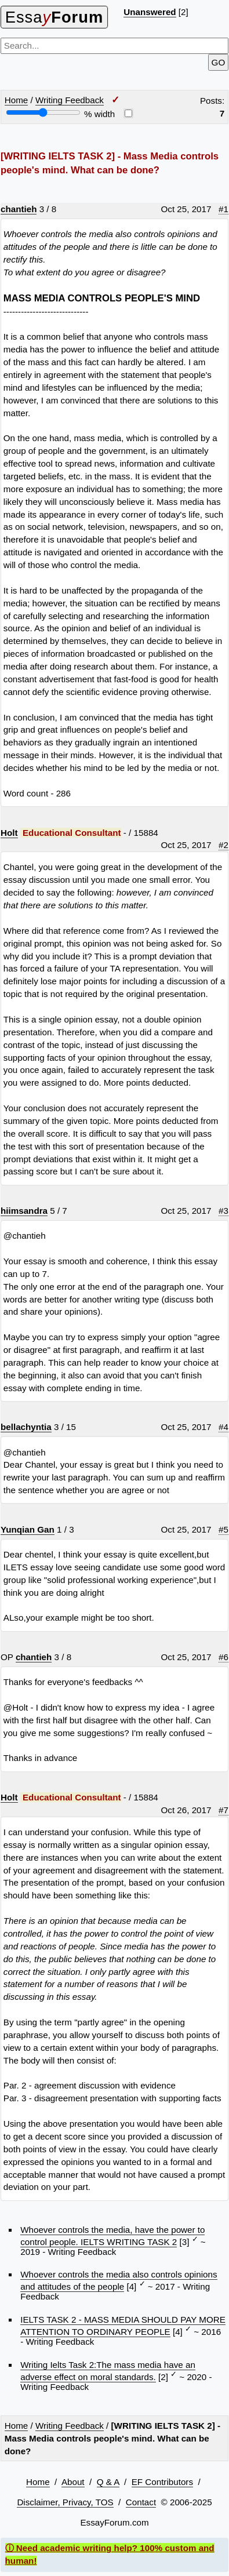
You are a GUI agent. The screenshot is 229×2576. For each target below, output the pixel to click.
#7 (223, 1810)
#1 (223, 209)
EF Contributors (162, 2482)
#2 (223, 845)
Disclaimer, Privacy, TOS (65, 2502)
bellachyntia (26, 1427)
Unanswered (149, 12)
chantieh (19, 209)
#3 (223, 1211)
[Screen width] (43, 112)
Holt (9, 833)
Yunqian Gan (27, 1529)
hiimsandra (24, 1211)
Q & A (108, 2482)
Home (16, 100)
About (73, 2482)
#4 (223, 1427)
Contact (141, 2502)
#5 (223, 1529)
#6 (223, 1657)
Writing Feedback (69, 100)
